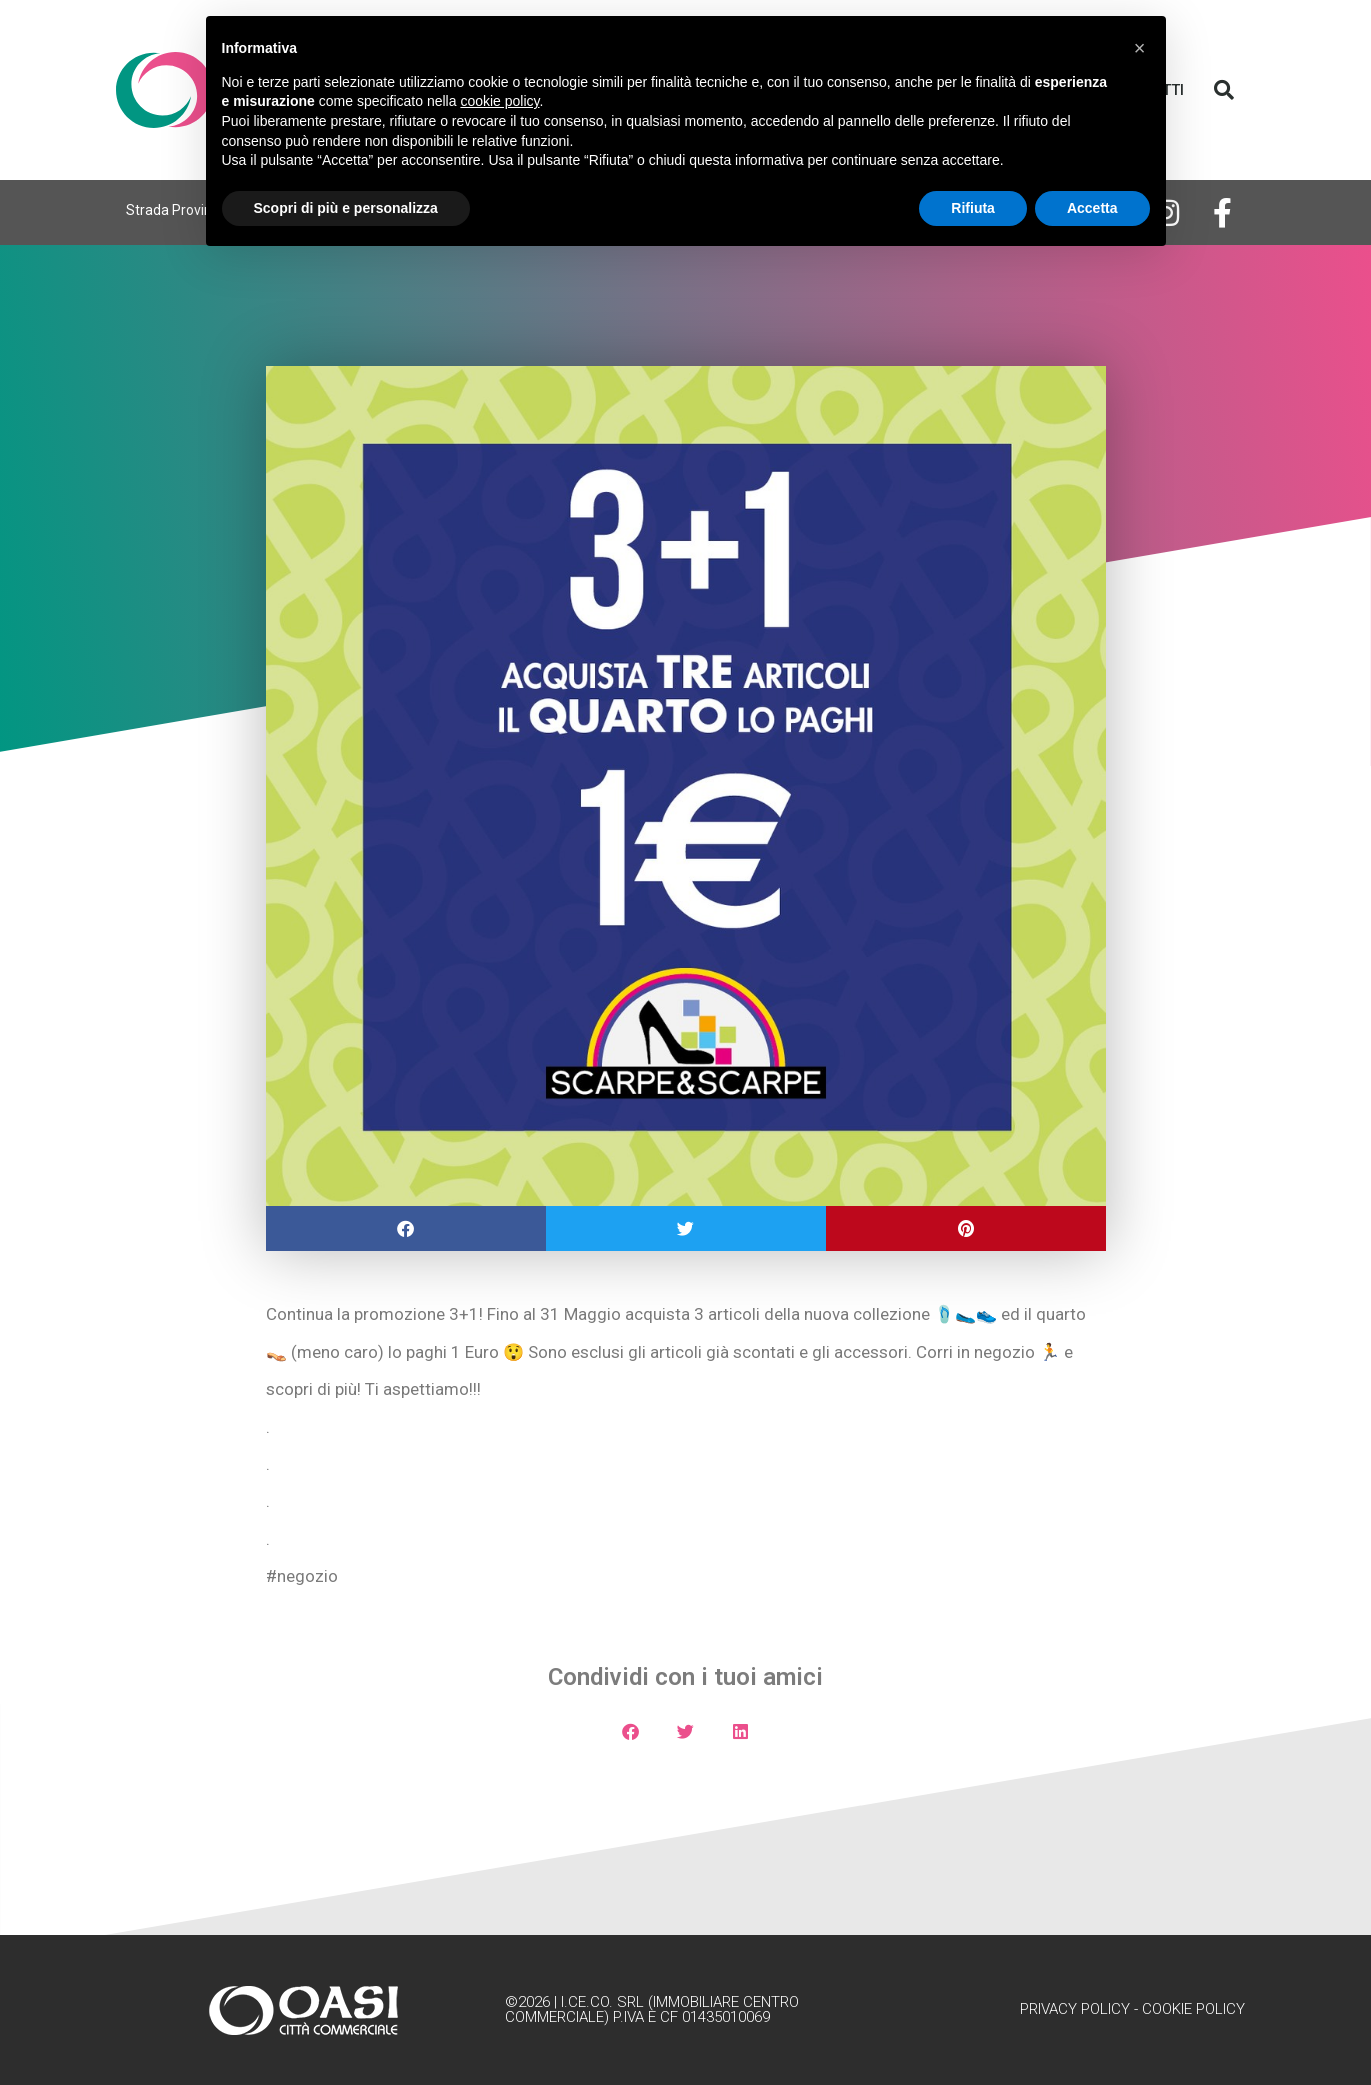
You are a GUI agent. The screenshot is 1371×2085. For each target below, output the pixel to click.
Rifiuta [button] (973, 208)
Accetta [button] (1092, 208)
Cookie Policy (1193, 2009)
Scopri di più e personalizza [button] (346, 208)
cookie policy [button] (499, 101)
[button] (1224, 90)
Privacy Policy (1075, 2009)
